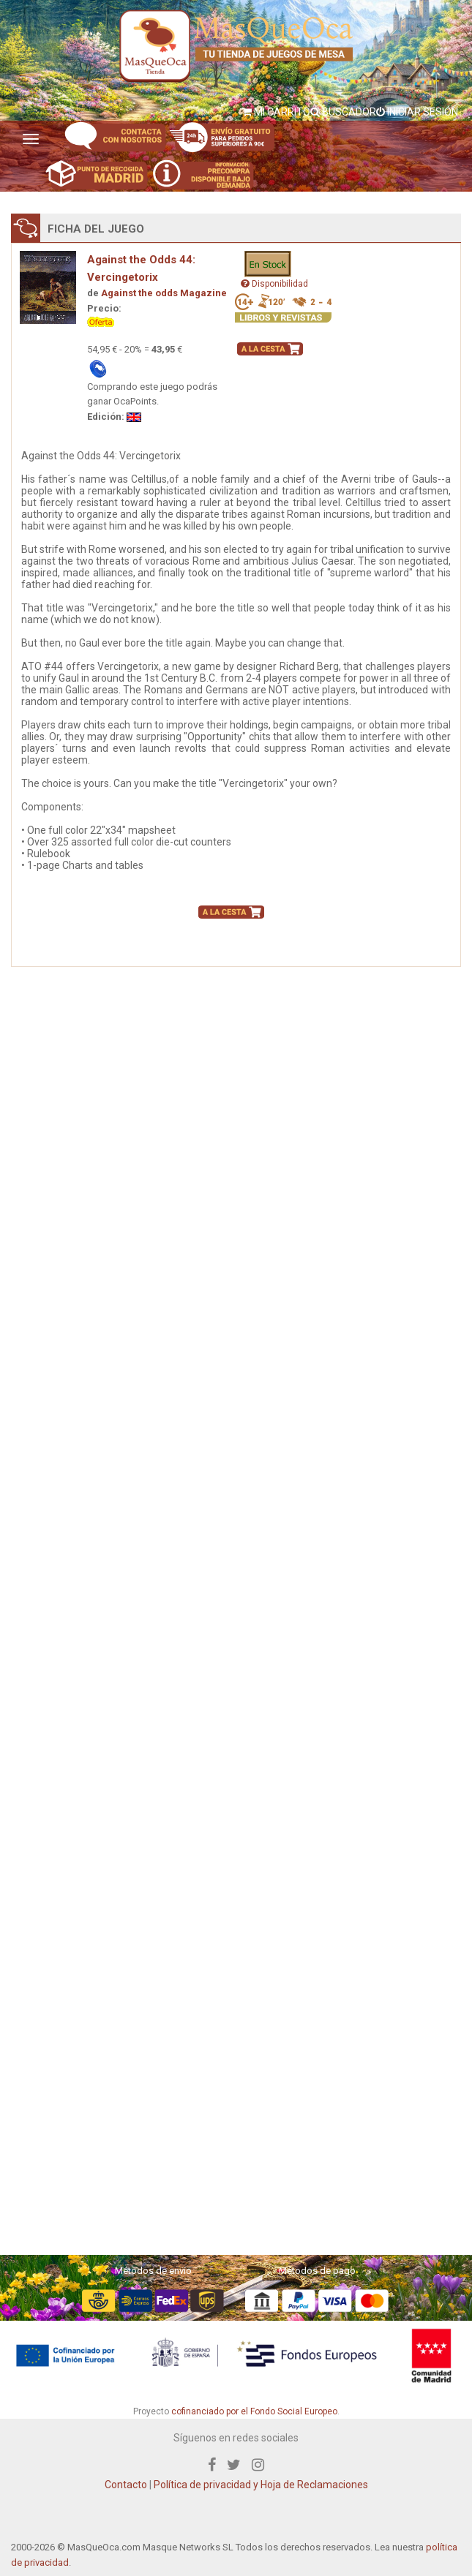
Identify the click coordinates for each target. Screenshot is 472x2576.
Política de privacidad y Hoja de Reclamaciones (261, 2484)
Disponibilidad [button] (274, 284)
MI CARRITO (276, 112)
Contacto (126, 2484)
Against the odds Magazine (164, 292)
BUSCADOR (343, 112)
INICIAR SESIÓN (417, 112)
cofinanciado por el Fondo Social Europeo (254, 2411)
